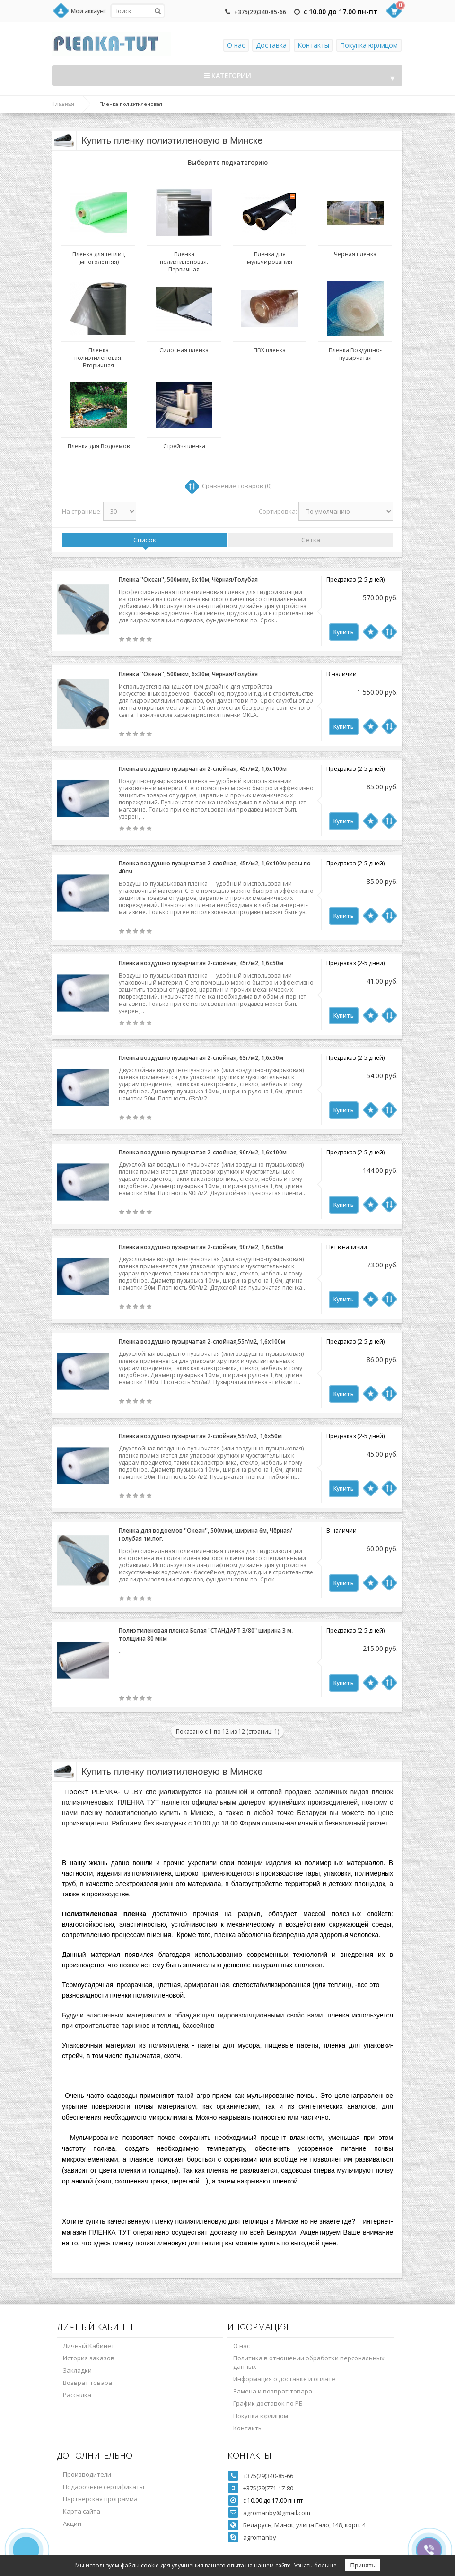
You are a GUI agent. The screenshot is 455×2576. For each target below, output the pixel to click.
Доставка (271, 45)
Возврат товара (87, 2382)
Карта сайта (81, 2511)
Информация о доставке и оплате (284, 2379)
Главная (63, 104)
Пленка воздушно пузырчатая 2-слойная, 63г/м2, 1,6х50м (201, 1058)
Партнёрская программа (100, 2499)
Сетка (310, 539)
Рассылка (77, 2395)
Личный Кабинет (88, 2345)
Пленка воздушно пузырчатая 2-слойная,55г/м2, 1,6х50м (200, 1436)
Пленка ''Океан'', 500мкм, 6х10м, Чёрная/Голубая (188, 580)
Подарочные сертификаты (103, 2486)
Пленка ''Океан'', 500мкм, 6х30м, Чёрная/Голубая (188, 674)
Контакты (313, 45)
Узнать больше (315, 2565)
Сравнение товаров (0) (236, 485)
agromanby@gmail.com (276, 2512)
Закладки (77, 2370)
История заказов (88, 2358)
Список (144, 539)
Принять (362, 2565)
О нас (236, 45)
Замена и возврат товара (272, 2391)
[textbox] (138, 11)
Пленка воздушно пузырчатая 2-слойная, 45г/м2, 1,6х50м (201, 963)
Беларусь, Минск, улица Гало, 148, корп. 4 (304, 2525)
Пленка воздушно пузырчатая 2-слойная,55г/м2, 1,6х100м (202, 1341)
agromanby (259, 2537)
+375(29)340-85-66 (260, 12)
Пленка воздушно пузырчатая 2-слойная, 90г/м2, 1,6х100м (203, 1152)
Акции (72, 2523)
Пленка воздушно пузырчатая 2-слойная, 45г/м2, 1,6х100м (203, 769)
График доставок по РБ (268, 2403)
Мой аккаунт (88, 11)
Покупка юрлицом (369, 45)
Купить (343, 632)
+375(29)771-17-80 (268, 2488)
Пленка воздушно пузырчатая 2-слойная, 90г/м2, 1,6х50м (201, 1247)
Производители (87, 2474)
